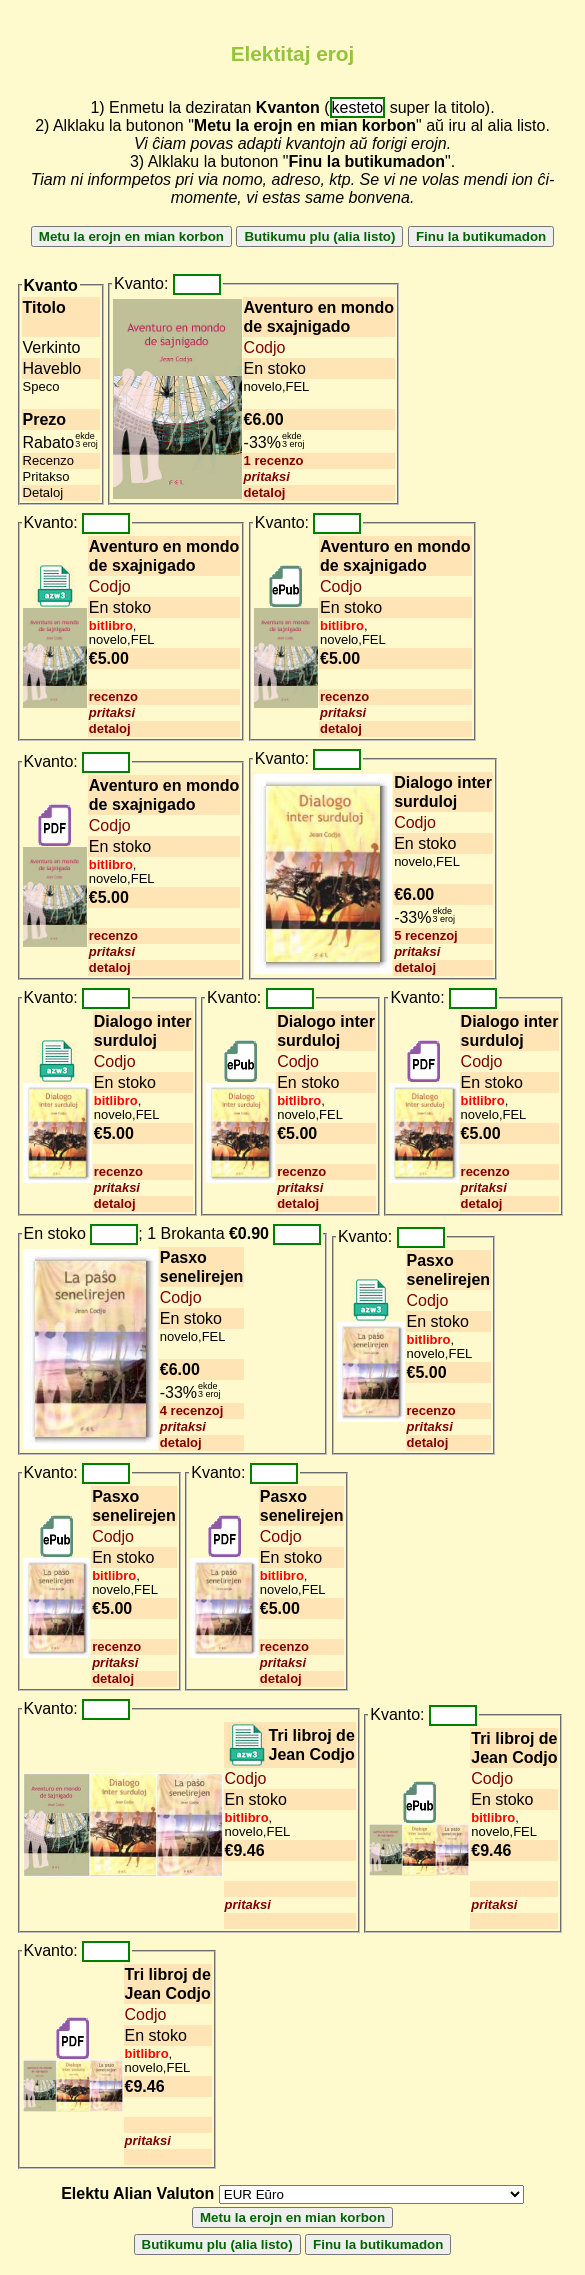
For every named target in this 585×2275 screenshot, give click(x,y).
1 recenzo (274, 460)
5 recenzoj (426, 935)
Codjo (265, 347)
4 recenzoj (192, 1410)
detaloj (265, 492)
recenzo (113, 696)
